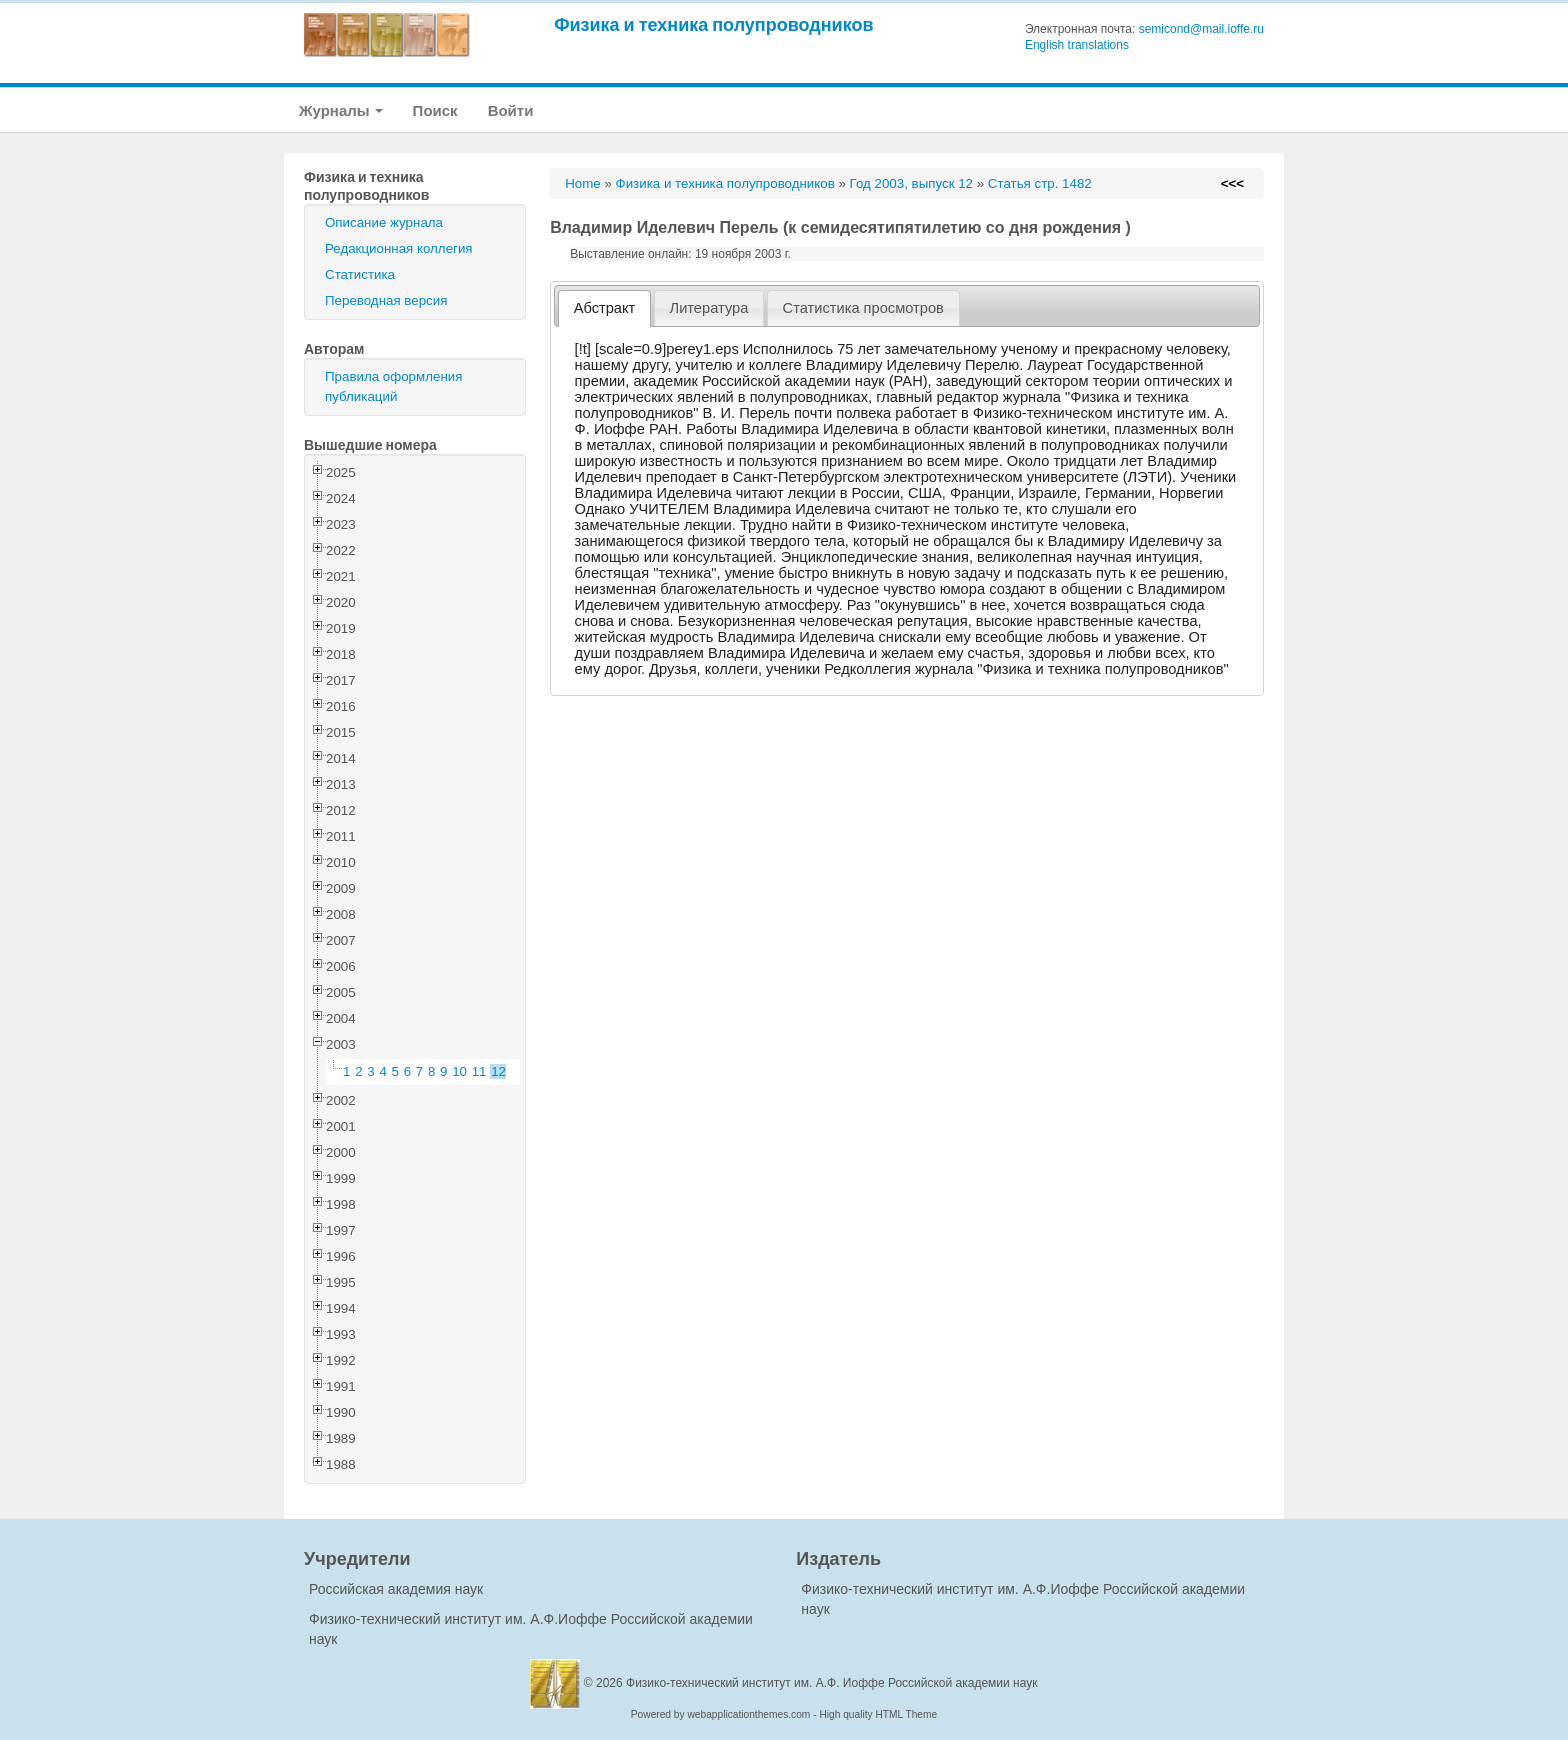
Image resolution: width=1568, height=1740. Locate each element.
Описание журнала (384, 222)
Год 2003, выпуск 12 (911, 183)
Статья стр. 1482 (1040, 183)
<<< (1232, 183)
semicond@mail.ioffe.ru (1201, 29)
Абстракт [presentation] (605, 308)
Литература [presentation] (709, 308)
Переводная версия (386, 300)
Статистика (360, 274)
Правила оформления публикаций (393, 386)
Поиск (435, 110)
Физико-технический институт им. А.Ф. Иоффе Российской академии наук (832, 1683)
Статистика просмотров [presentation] (863, 308)
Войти (511, 110)
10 (459, 1071)
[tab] (604, 308)
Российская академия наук (396, 1589)
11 (479, 1071)
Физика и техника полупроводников (713, 24)
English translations (1077, 45)
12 (498, 1071)
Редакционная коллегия (399, 248)
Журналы (341, 110)
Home (583, 183)
